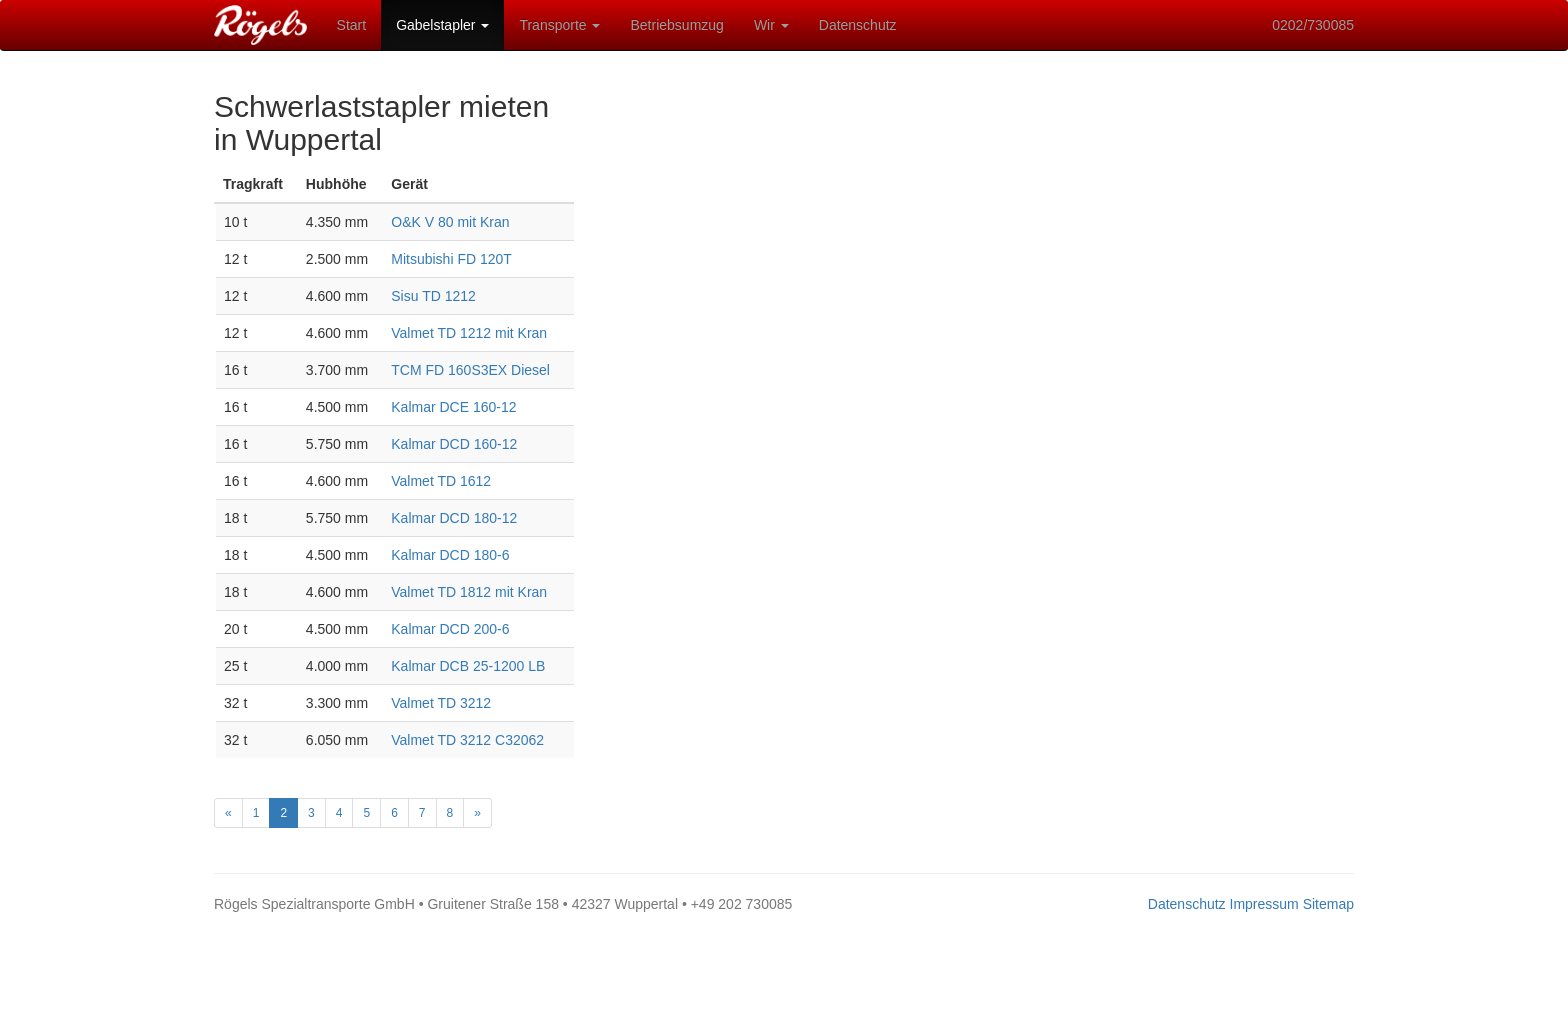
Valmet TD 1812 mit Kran (469, 592)
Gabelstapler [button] (442, 25)
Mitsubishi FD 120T (451, 259)
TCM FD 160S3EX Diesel (470, 370)
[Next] (477, 813)
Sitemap (1328, 904)
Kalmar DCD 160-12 (454, 444)
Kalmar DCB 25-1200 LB (468, 666)
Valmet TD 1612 (441, 481)
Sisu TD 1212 (433, 296)
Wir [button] (771, 25)
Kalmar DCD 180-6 (450, 555)
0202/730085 (1313, 25)
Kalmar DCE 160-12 (453, 407)
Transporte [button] (559, 25)
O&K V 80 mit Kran (450, 222)
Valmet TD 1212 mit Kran (469, 333)
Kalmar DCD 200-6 (450, 629)
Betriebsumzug (676, 25)
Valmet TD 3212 (441, 703)
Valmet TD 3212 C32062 (467, 740)
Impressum (1264, 904)
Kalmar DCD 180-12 (454, 518)
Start (352, 25)
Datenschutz (858, 25)
